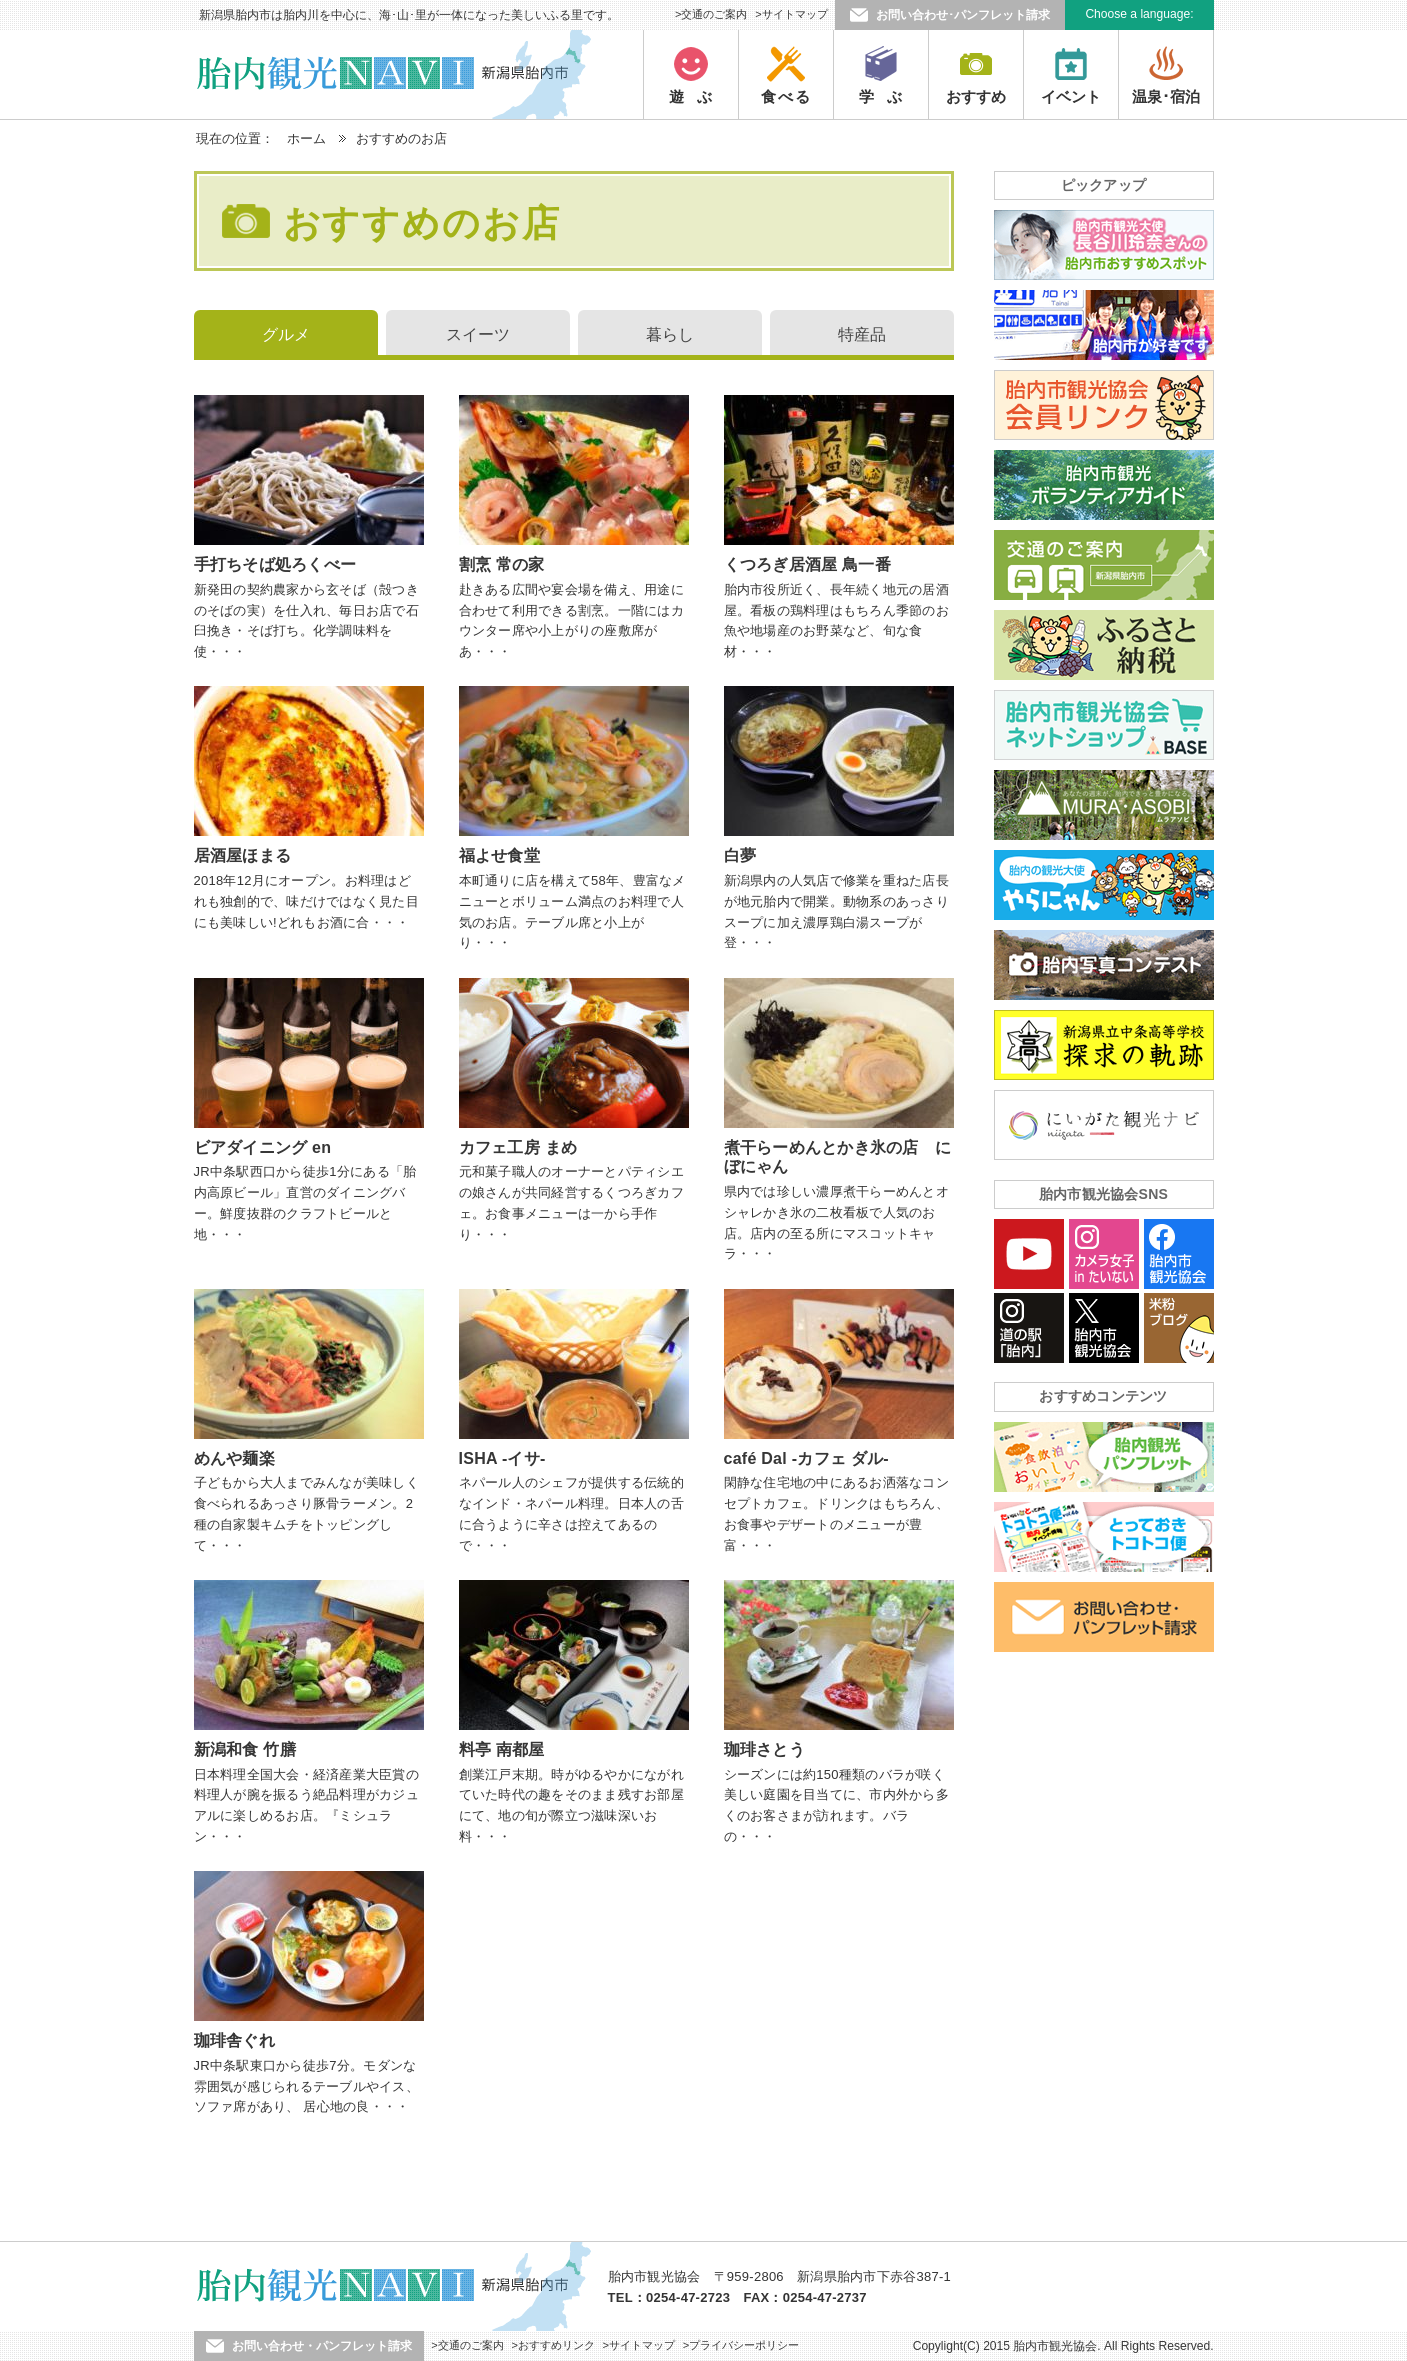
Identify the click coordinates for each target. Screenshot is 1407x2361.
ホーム (306, 138)
